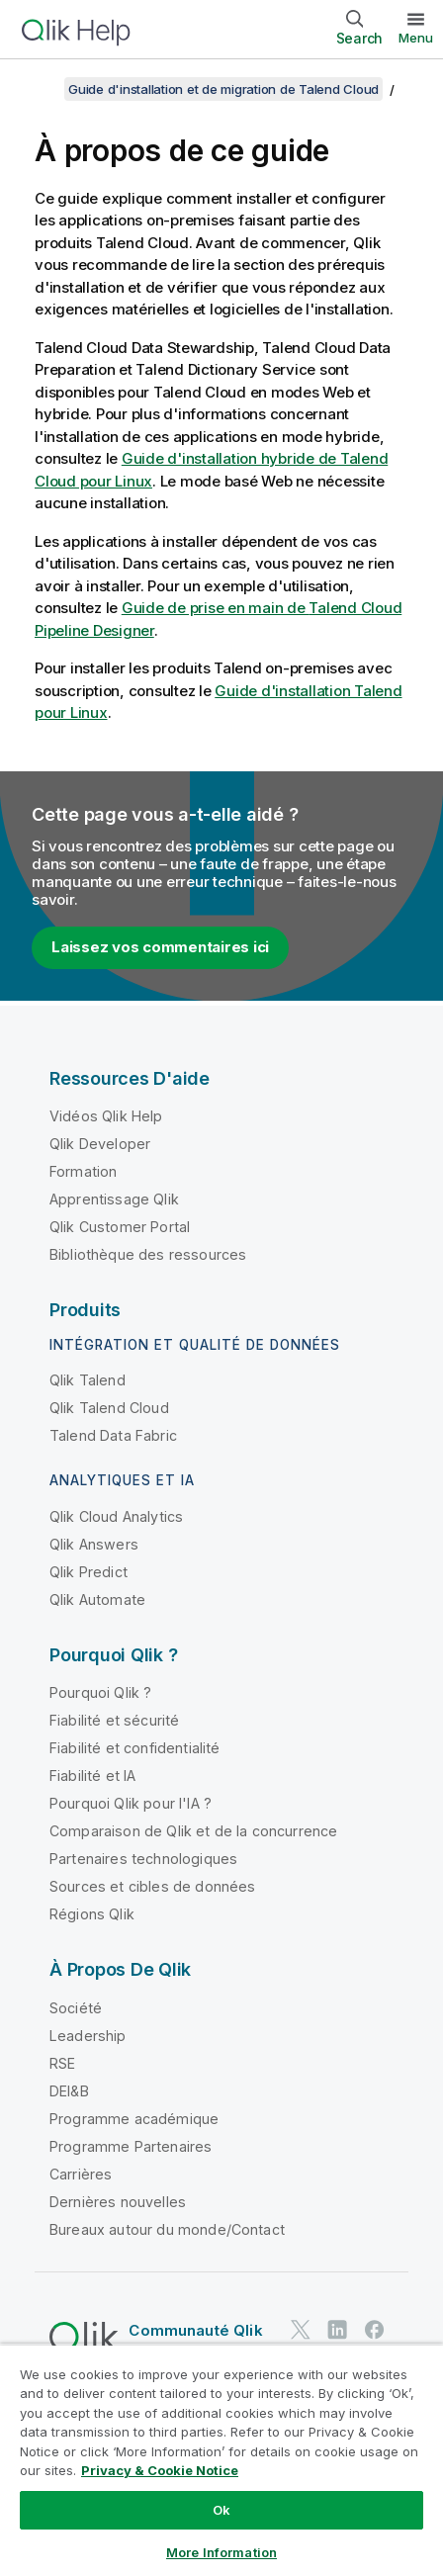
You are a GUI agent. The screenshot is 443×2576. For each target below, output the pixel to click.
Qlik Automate (97, 1599)
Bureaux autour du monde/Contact (167, 2229)
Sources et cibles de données (152, 1886)
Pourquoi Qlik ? (100, 1692)
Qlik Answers (93, 1544)
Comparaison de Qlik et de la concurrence (193, 1830)
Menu (416, 37)
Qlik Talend (87, 1380)
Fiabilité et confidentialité (134, 1747)
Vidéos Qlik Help (106, 1116)
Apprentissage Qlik (114, 1199)
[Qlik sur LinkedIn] (337, 2329)
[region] (221, 2460)
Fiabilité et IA (92, 1775)
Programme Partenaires (130, 2146)
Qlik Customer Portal (119, 1226)
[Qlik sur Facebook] (375, 2329)
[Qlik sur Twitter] (300, 2329)
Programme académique (134, 2118)
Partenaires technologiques (143, 1858)
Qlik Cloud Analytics (116, 1516)
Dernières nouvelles (117, 2201)
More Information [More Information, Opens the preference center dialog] (221, 2552)
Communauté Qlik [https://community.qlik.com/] (195, 2330)
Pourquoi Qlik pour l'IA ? (130, 1803)
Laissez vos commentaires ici (160, 946)
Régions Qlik (91, 1914)
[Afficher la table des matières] (39, 89)
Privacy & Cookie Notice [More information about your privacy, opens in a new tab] (159, 2470)
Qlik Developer (99, 1143)
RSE (62, 2063)
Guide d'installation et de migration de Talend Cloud (223, 89)
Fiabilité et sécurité (114, 1720)
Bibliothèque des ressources (147, 1254)
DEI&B (69, 2091)
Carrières (80, 2174)
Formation (83, 1171)
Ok (221, 2510)
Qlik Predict (88, 1571)
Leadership (88, 2035)
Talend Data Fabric (113, 1435)
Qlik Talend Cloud (109, 1407)
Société (75, 2007)
